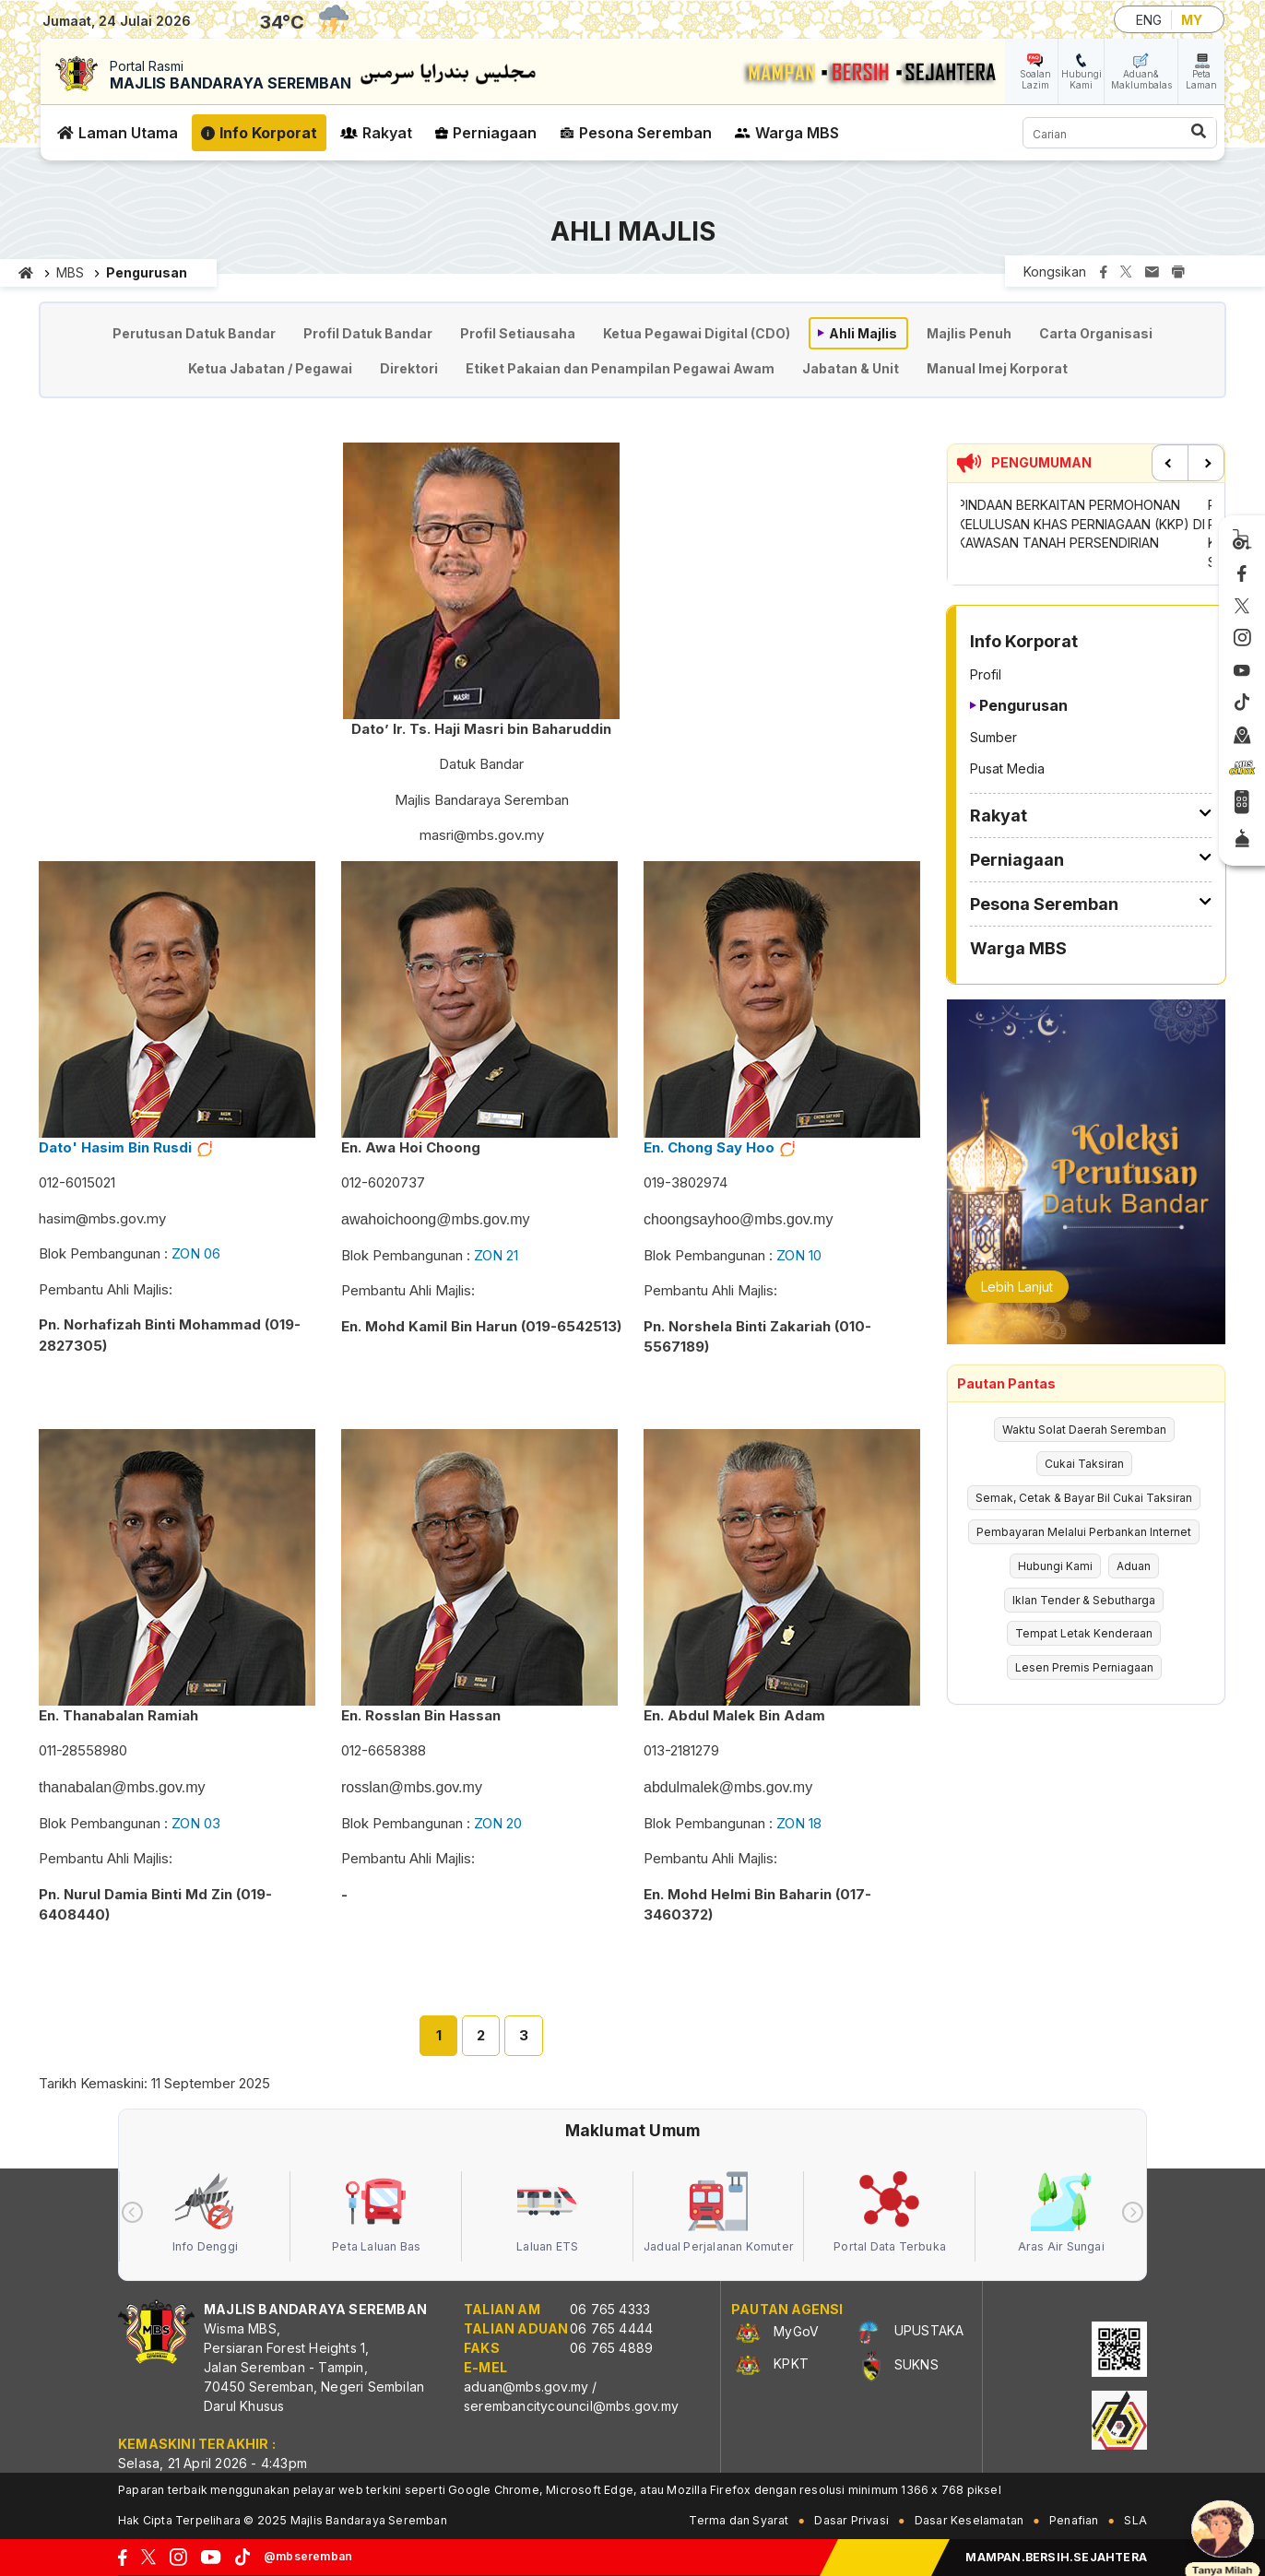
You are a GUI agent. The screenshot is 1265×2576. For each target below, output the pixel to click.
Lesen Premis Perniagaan (1084, 1667)
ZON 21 (496, 1255)
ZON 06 (195, 1253)
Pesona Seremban (645, 133)
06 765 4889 (611, 2348)
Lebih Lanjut (1017, 1286)
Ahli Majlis (863, 333)
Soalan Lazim (1035, 79)
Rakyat (387, 133)
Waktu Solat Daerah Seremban (1084, 1429)
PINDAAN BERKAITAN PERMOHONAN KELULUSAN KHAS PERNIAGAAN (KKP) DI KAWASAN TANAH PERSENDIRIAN (1085, 523)
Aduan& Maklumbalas (1141, 79)
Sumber (993, 737)
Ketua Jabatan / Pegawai (270, 368)
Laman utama (26, 273)
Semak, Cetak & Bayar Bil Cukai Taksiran (1083, 1498)
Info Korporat (268, 133)
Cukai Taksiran (1084, 1464)
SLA (1135, 2520)
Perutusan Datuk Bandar (194, 333)
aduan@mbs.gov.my (526, 2386)
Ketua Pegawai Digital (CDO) (696, 333)
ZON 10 (799, 1255)
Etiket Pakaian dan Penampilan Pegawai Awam (620, 368)
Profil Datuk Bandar (367, 333)
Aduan (1134, 1566)
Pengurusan (1023, 705)
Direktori (409, 368)
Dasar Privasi (851, 2520)
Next (1206, 462)
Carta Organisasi (1096, 333)
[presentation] (132, 2212)
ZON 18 (799, 1823)
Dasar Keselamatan (969, 2520)
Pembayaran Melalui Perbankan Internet (1083, 1532)
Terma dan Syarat (738, 2520)
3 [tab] (523, 2035)
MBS (70, 272)
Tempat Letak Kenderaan (1084, 1633)
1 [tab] (439, 2035)
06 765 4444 (611, 2328)
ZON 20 (498, 1823)
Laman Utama (128, 133)
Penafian (1074, 2520)
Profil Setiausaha (517, 333)
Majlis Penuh (969, 333)
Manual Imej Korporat (997, 368)
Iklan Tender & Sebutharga (1083, 1600)
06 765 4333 (610, 2309)
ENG (1149, 20)
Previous (1170, 462)
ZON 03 (195, 1823)
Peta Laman (1201, 79)
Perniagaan (495, 133)
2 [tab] (481, 2035)
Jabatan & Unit (850, 368)
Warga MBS (797, 133)
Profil (985, 674)
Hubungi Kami (1081, 79)
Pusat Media (1007, 768)
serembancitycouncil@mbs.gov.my (571, 2406)
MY (1191, 20)
